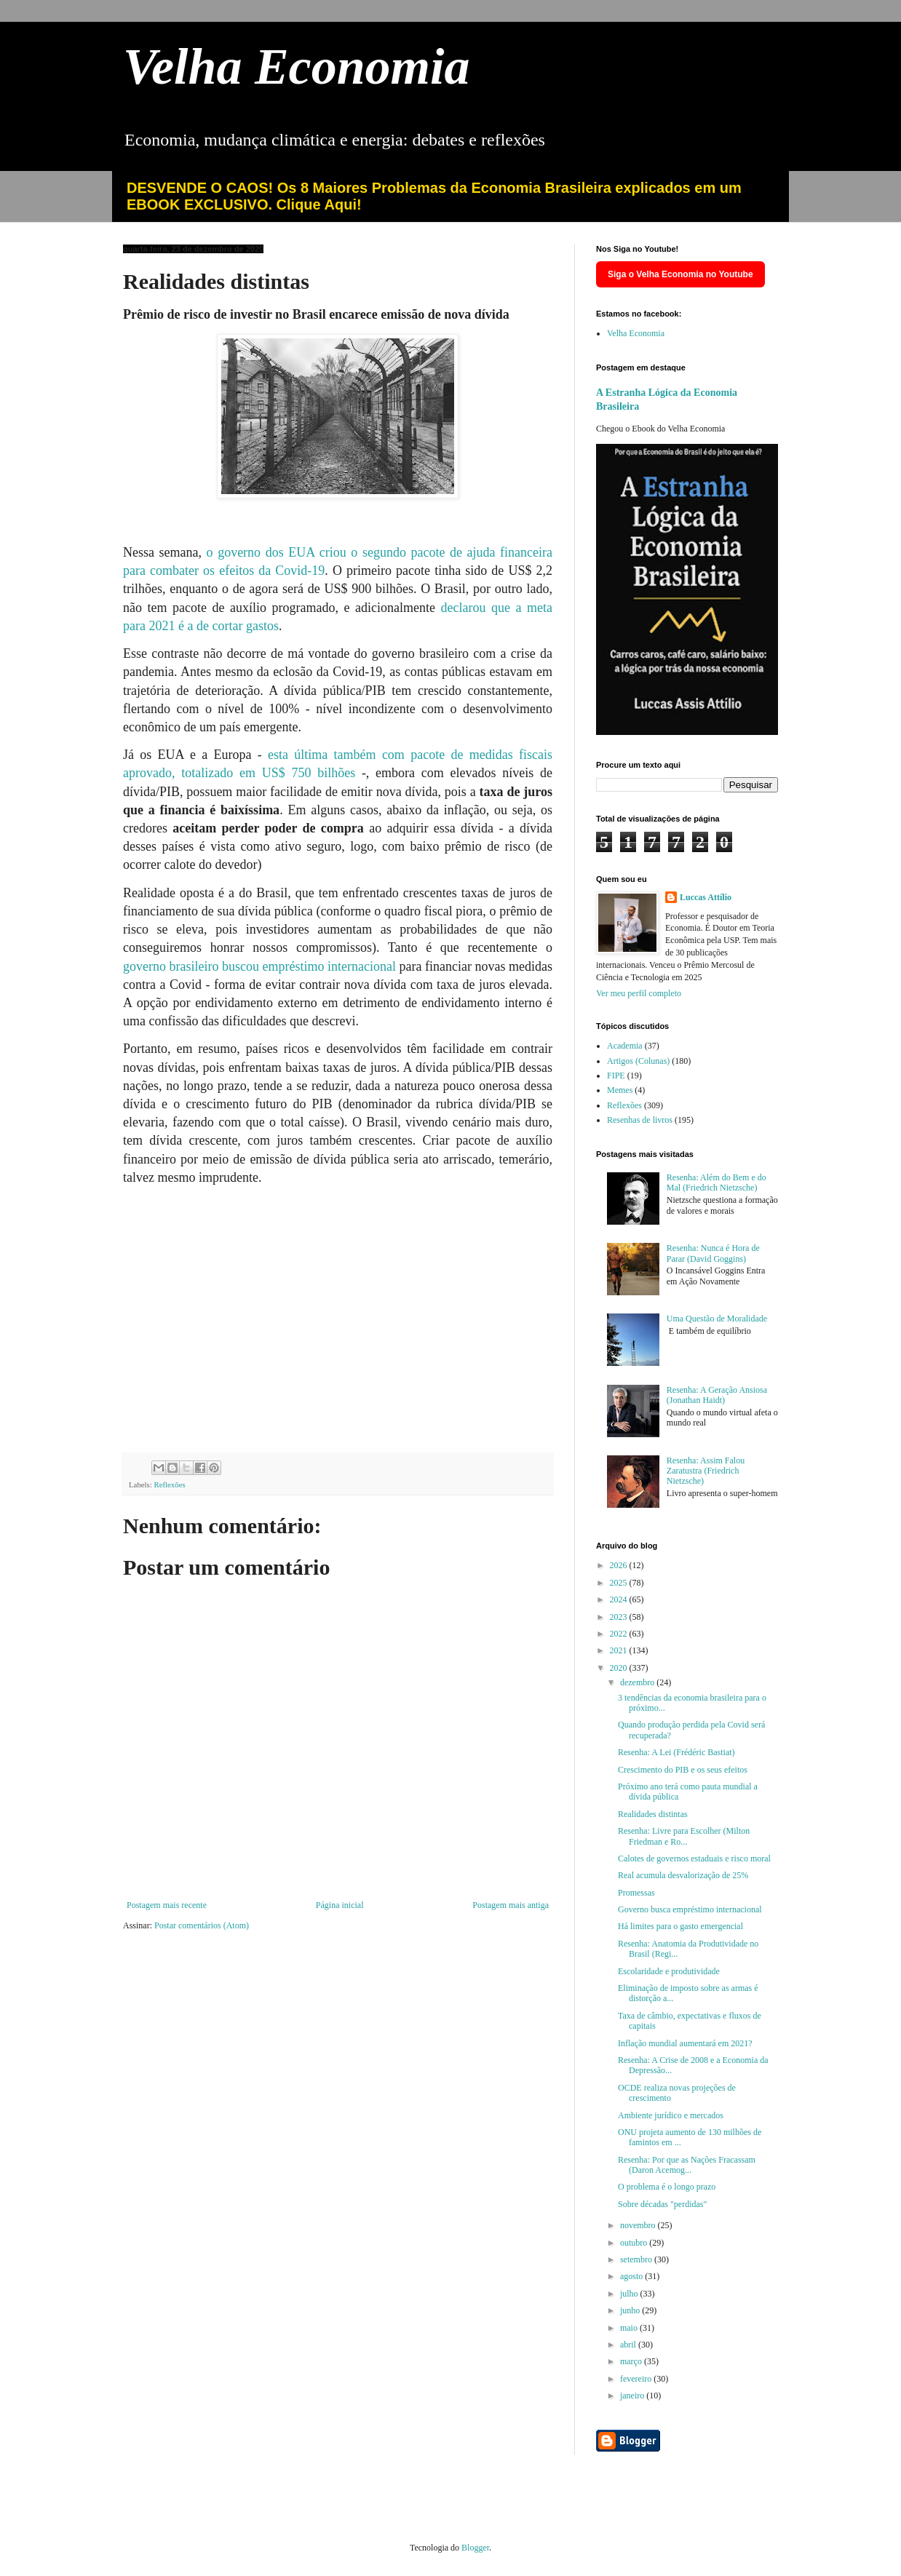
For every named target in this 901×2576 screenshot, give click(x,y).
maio (630, 2328)
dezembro (638, 1682)
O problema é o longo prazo (666, 2187)
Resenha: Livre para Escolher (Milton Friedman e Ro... (684, 1836)
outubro (634, 2243)
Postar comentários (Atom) (201, 1925)
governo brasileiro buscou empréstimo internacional (259, 966)
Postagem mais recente (167, 1905)
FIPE (616, 1075)
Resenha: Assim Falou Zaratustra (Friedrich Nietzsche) (706, 1471)
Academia (625, 1046)
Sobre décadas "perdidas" (662, 2204)
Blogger (475, 2548)
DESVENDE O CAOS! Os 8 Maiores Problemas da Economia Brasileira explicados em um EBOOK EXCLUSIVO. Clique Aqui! (434, 196)
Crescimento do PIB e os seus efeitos (682, 1770)
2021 (620, 1650)
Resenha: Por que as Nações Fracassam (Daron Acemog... (686, 2165)
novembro (639, 2225)
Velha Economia (296, 67)
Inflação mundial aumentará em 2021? (685, 2043)
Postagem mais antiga (510, 1905)
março (632, 2361)
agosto (632, 2276)
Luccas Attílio (705, 897)
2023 (620, 1617)
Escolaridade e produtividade (669, 1971)
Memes (619, 1090)
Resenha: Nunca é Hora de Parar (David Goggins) (713, 1253)
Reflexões (169, 1484)
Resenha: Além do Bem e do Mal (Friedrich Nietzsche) (716, 1182)
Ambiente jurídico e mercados (670, 2115)
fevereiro (637, 2379)
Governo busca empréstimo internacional (690, 1909)
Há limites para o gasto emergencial (680, 1926)
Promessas (636, 1893)
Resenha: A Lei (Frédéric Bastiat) (676, 1752)
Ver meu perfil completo (638, 993)
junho (631, 2310)
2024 (620, 1599)
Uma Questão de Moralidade (717, 1318)
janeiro (633, 2395)
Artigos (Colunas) (638, 1061)
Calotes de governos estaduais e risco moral (694, 1858)
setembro (637, 2259)
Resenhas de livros (639, 1120)
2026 (620, 1565)
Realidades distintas (653, 1814)
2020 (620, 1668)
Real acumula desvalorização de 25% (683, 1875)
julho (630, 2294)
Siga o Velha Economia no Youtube (680, 274)
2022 (620, 1634)
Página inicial (340, 1905)
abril (629, 2345)
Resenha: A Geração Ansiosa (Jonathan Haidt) (717, 1395)
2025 (620, 1583)
